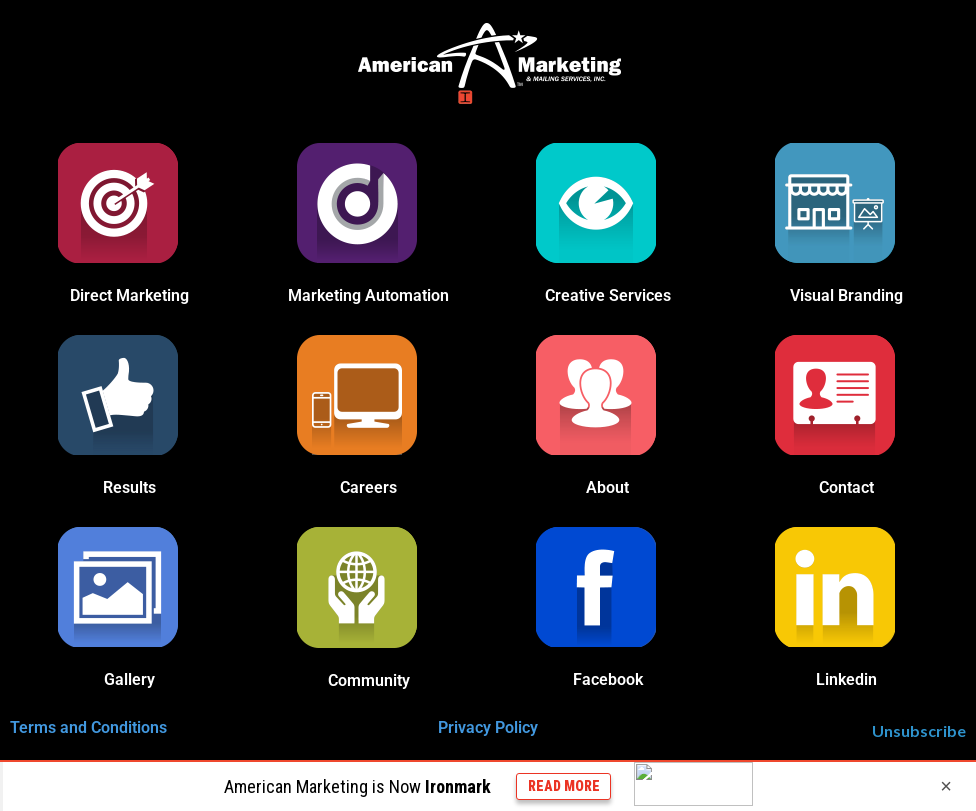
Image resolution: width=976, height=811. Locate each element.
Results (129, 487)
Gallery (129, 679)
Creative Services (608, 295)
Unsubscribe (919, 730)
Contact (846, 487)
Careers (368, 487)
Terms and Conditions (88, 727)
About (607, 487)
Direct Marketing (129, 295)
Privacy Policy (488, 727)
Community (369, 680)
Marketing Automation (368, 295)
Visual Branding (846, 295)
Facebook (608, 679)
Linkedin (846, 679)
